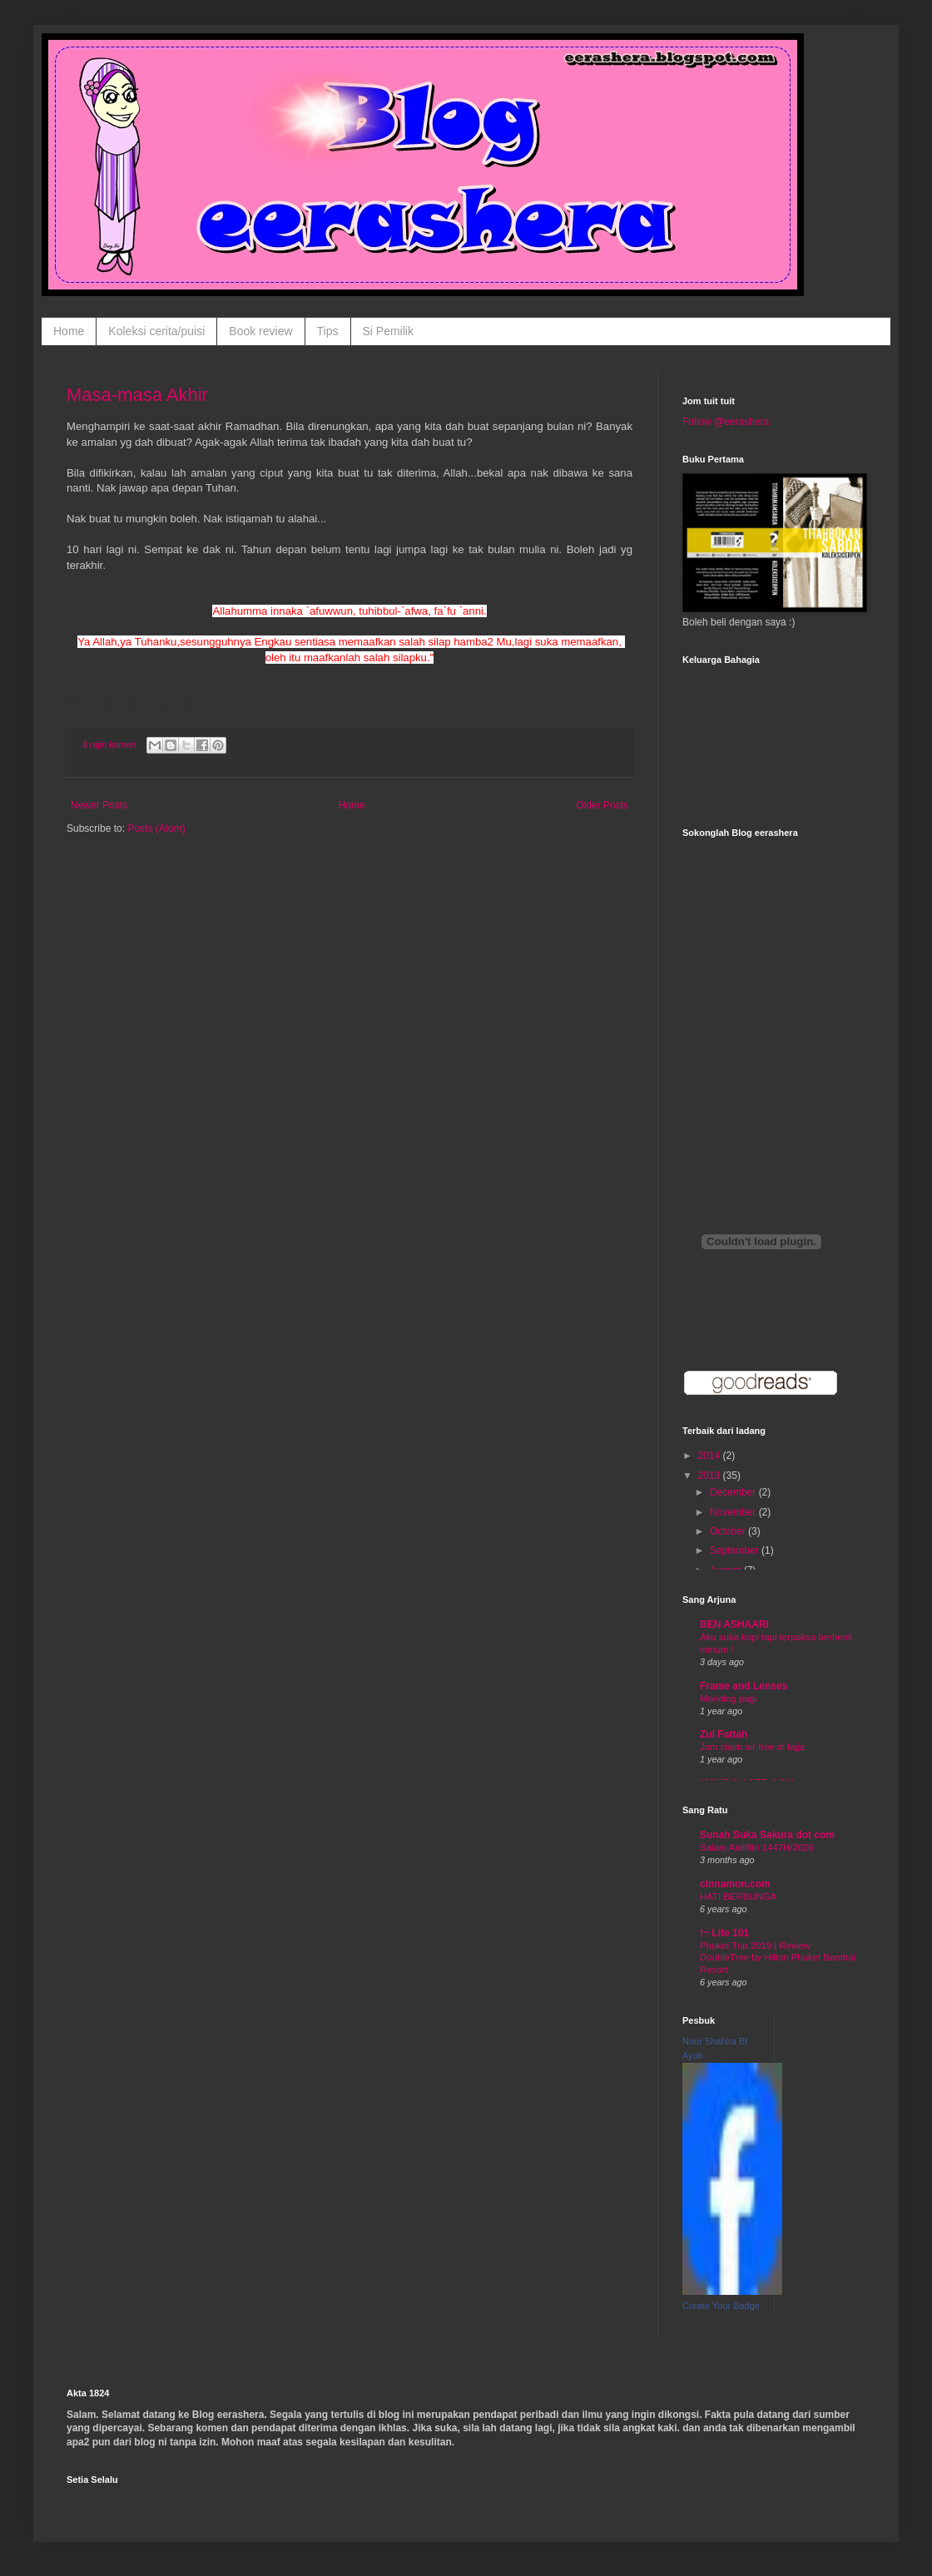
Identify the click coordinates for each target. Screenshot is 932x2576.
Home (68, 331)
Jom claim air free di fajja (752, 1747)
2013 (710, 1475)
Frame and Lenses (743, 1686)
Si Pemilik (388, 331)
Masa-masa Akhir (137, 394)
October (729, 1531)
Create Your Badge (721, 2306)
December (734, 1492)
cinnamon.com (735, 1884)
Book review (260, 331)
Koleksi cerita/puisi (156, 331)
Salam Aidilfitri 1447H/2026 (757, 1847)
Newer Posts (99, 805)
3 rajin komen (109, 744)
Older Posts (602, 805)
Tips (328, 331)
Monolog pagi (728, 1698)
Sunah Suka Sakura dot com (767, 1835)
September (735, 1550)
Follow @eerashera (725, 422)
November (734, 1512)
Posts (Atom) (156, 828)
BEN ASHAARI (734, 1624)
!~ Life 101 (724, 1933)
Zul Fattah (723, 1734)
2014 (710, 1455)
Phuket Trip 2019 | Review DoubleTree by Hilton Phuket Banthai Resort (777, 1958)
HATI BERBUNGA (738, 1896)
